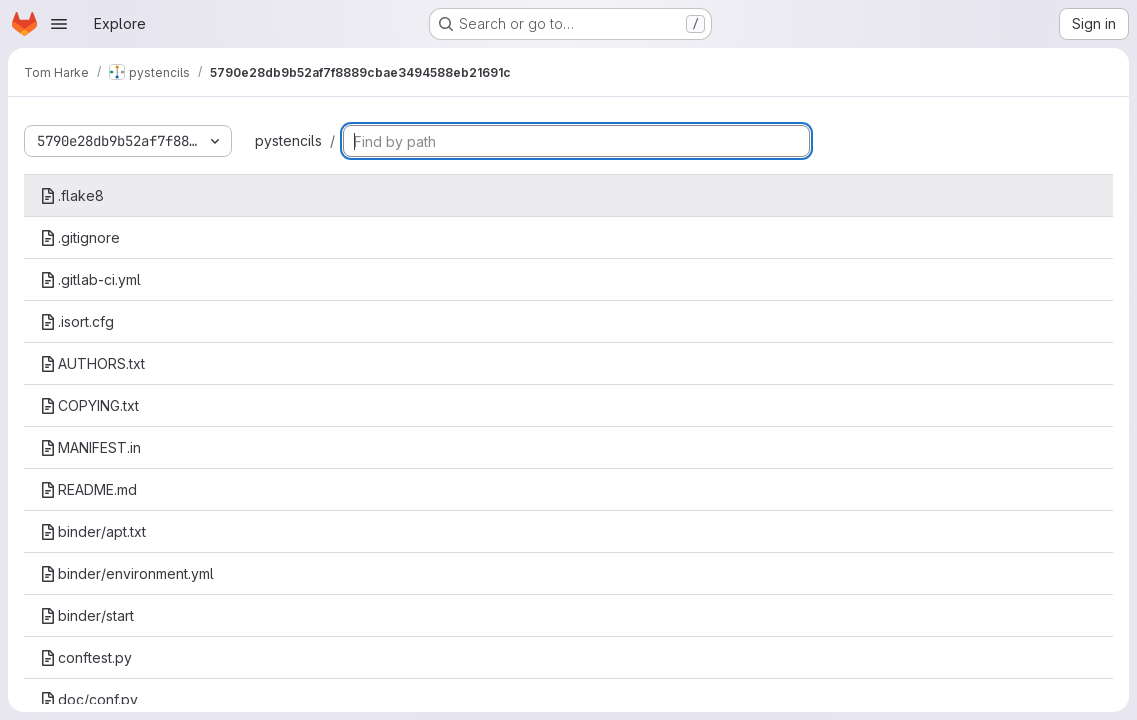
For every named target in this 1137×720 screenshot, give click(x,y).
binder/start (87, 615)
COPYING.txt (89, 405)
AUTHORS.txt (92, 363)
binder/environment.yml (127, 573)
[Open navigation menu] (59, 24)
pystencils (288, 140)
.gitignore (80, 237)
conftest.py (86, 657)
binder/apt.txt (93, 531)
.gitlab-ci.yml (90, 279)
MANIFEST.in (90, 447)
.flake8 (72, 195)
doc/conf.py (89, 699)
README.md (88, 489)
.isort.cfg (77, 321)
